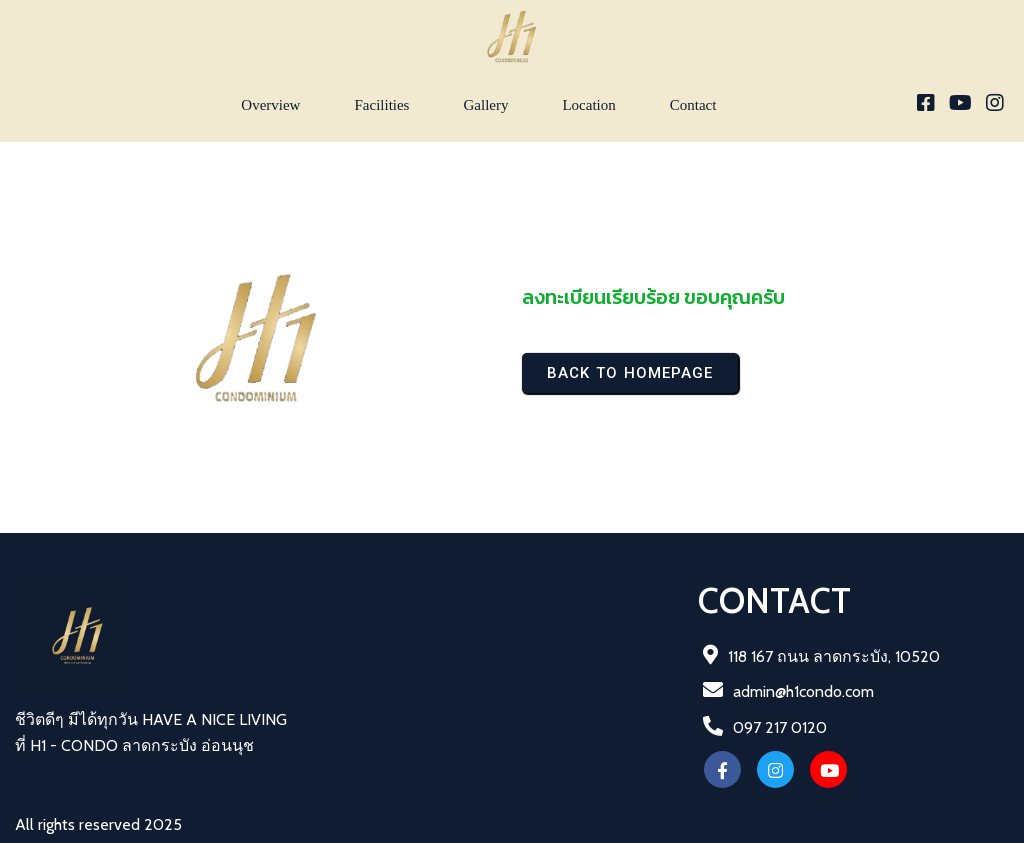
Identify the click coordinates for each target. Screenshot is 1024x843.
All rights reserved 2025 (98, 824)
